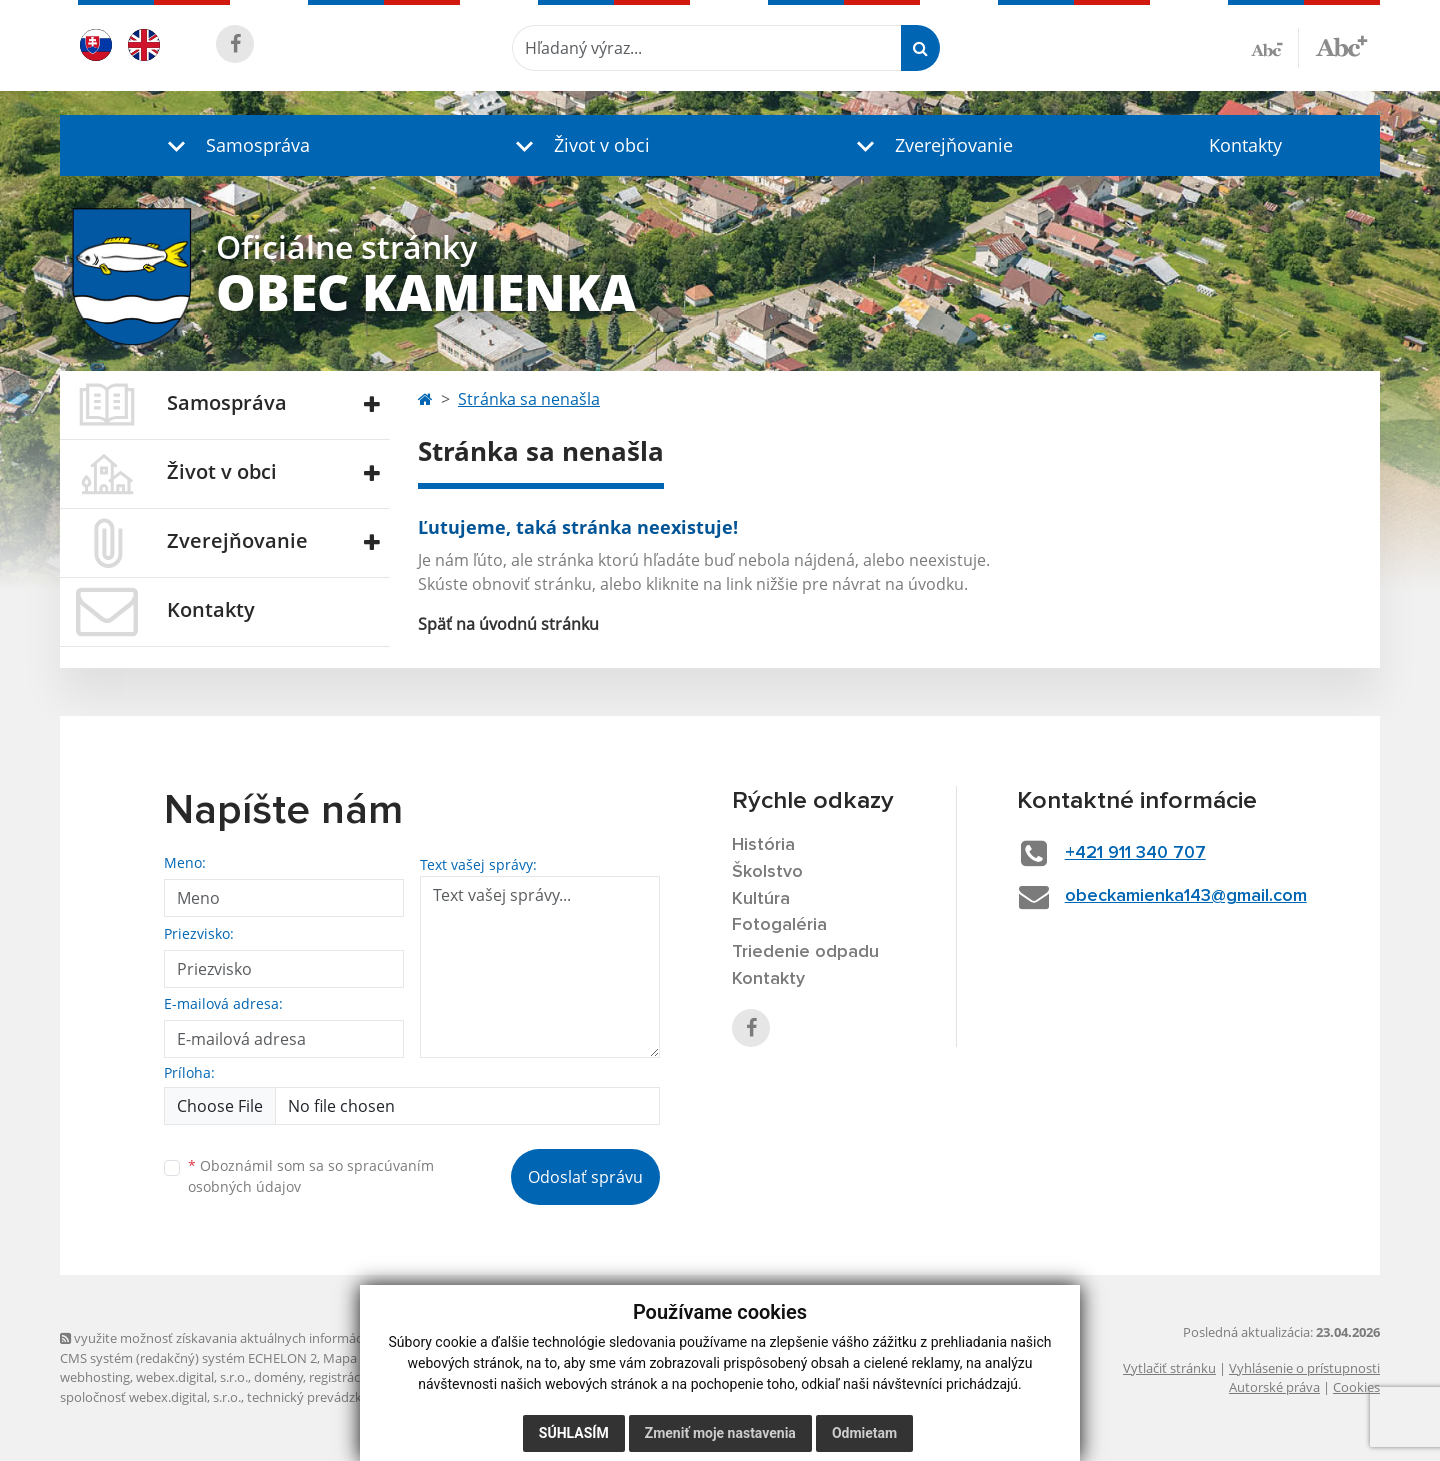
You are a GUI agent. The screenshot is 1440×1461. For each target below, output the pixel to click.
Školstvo (767, 872)
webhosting (95, 1377)
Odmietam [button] (864, 1433)
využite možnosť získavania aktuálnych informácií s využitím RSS (258, 1338)
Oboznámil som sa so (311, 1176)
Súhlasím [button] (574, 1433)
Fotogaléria (779, 925)
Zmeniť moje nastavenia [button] (720, 1433)
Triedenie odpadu (805, 952)
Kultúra (761, 899)
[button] (234, 145)
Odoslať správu (585, 1177)
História (763, 845)
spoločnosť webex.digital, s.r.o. (150, 1397)
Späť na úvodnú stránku (508, 624)
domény (278, 1377)
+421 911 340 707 (1135, 853)
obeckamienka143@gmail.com (1186, 896)
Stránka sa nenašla (529, 399)
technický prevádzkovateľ (323, 1397)
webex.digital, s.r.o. (192, 1377)
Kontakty (1245, 145)
